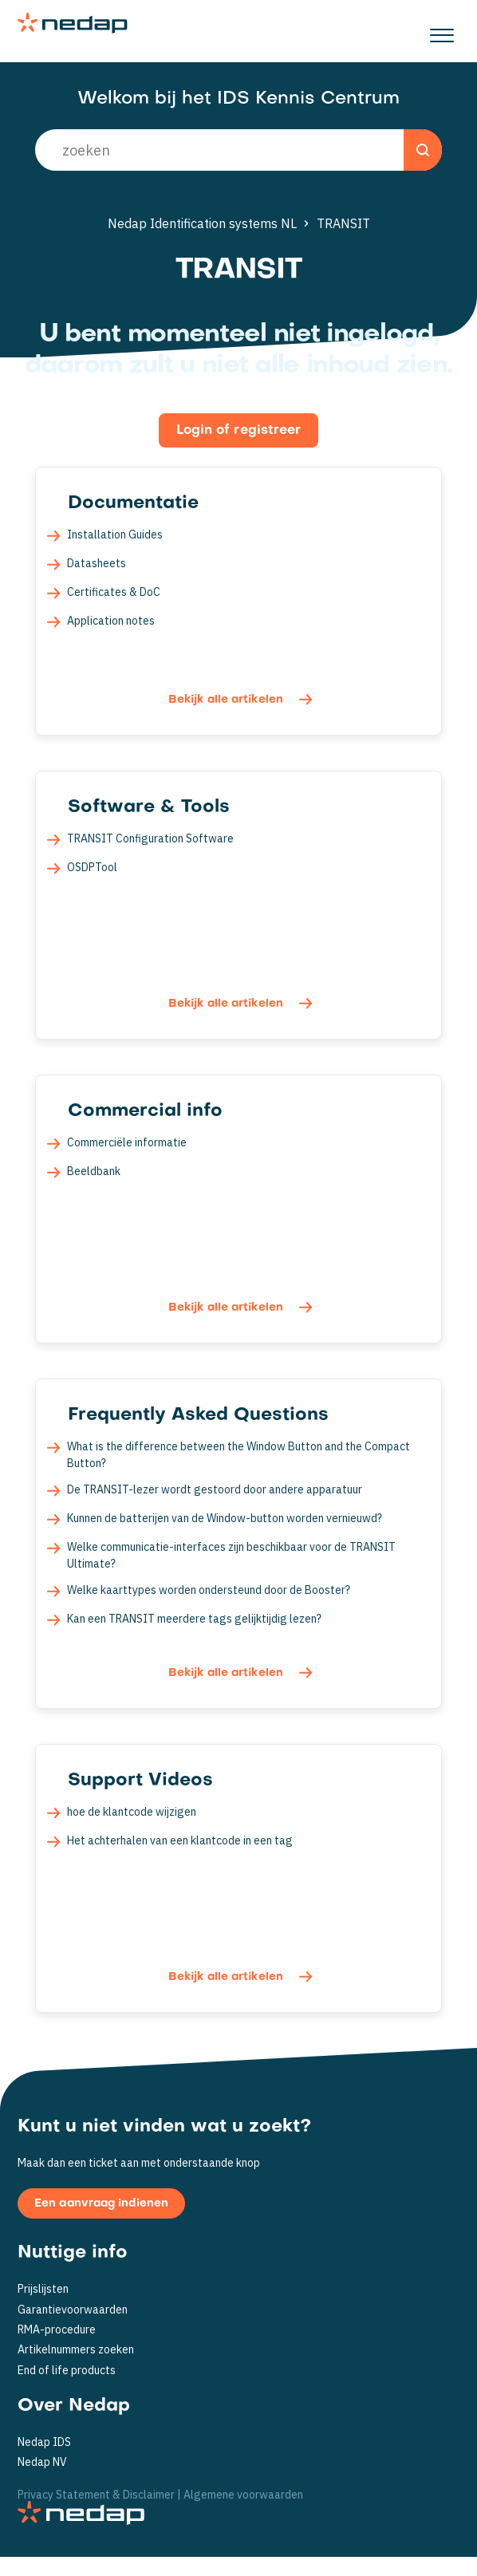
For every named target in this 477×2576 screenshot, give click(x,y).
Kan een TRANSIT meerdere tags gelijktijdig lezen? (194, 1618)
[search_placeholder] (238, 150)
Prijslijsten (43, 2289)
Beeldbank (93, 1171)
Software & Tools (149, 807)
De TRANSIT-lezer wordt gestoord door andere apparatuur (214, 1489)
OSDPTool (92, 867)
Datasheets (96, 563)
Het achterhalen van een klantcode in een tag (180, 1840)
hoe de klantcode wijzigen (131, 1812)
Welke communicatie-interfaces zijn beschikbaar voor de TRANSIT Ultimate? (231, 1555)
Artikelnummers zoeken (76, 2350)
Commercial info (145, 1111)
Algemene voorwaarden (243, 2494)
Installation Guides (115, 534)
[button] (441, 31)
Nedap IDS (44, 2442)
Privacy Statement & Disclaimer (96, 2494)
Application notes (111, 620)
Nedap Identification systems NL (202, 223)
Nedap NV (42, 2462)
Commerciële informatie (127, 1142)
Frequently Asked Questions (198, 1415)
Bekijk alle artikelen (227, 700)
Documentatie (133, 503)
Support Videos (140, 1780)
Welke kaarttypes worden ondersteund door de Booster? (208, 1590)
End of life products (67, 2371)
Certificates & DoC (113, 592)
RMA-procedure (57, 2330)
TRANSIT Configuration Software (150, 838)
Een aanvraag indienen (101, 2204)
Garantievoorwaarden (73, 2310)
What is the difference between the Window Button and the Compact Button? (238, 1454)
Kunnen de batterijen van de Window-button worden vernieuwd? (224, 1518)
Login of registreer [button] (239, 430)
